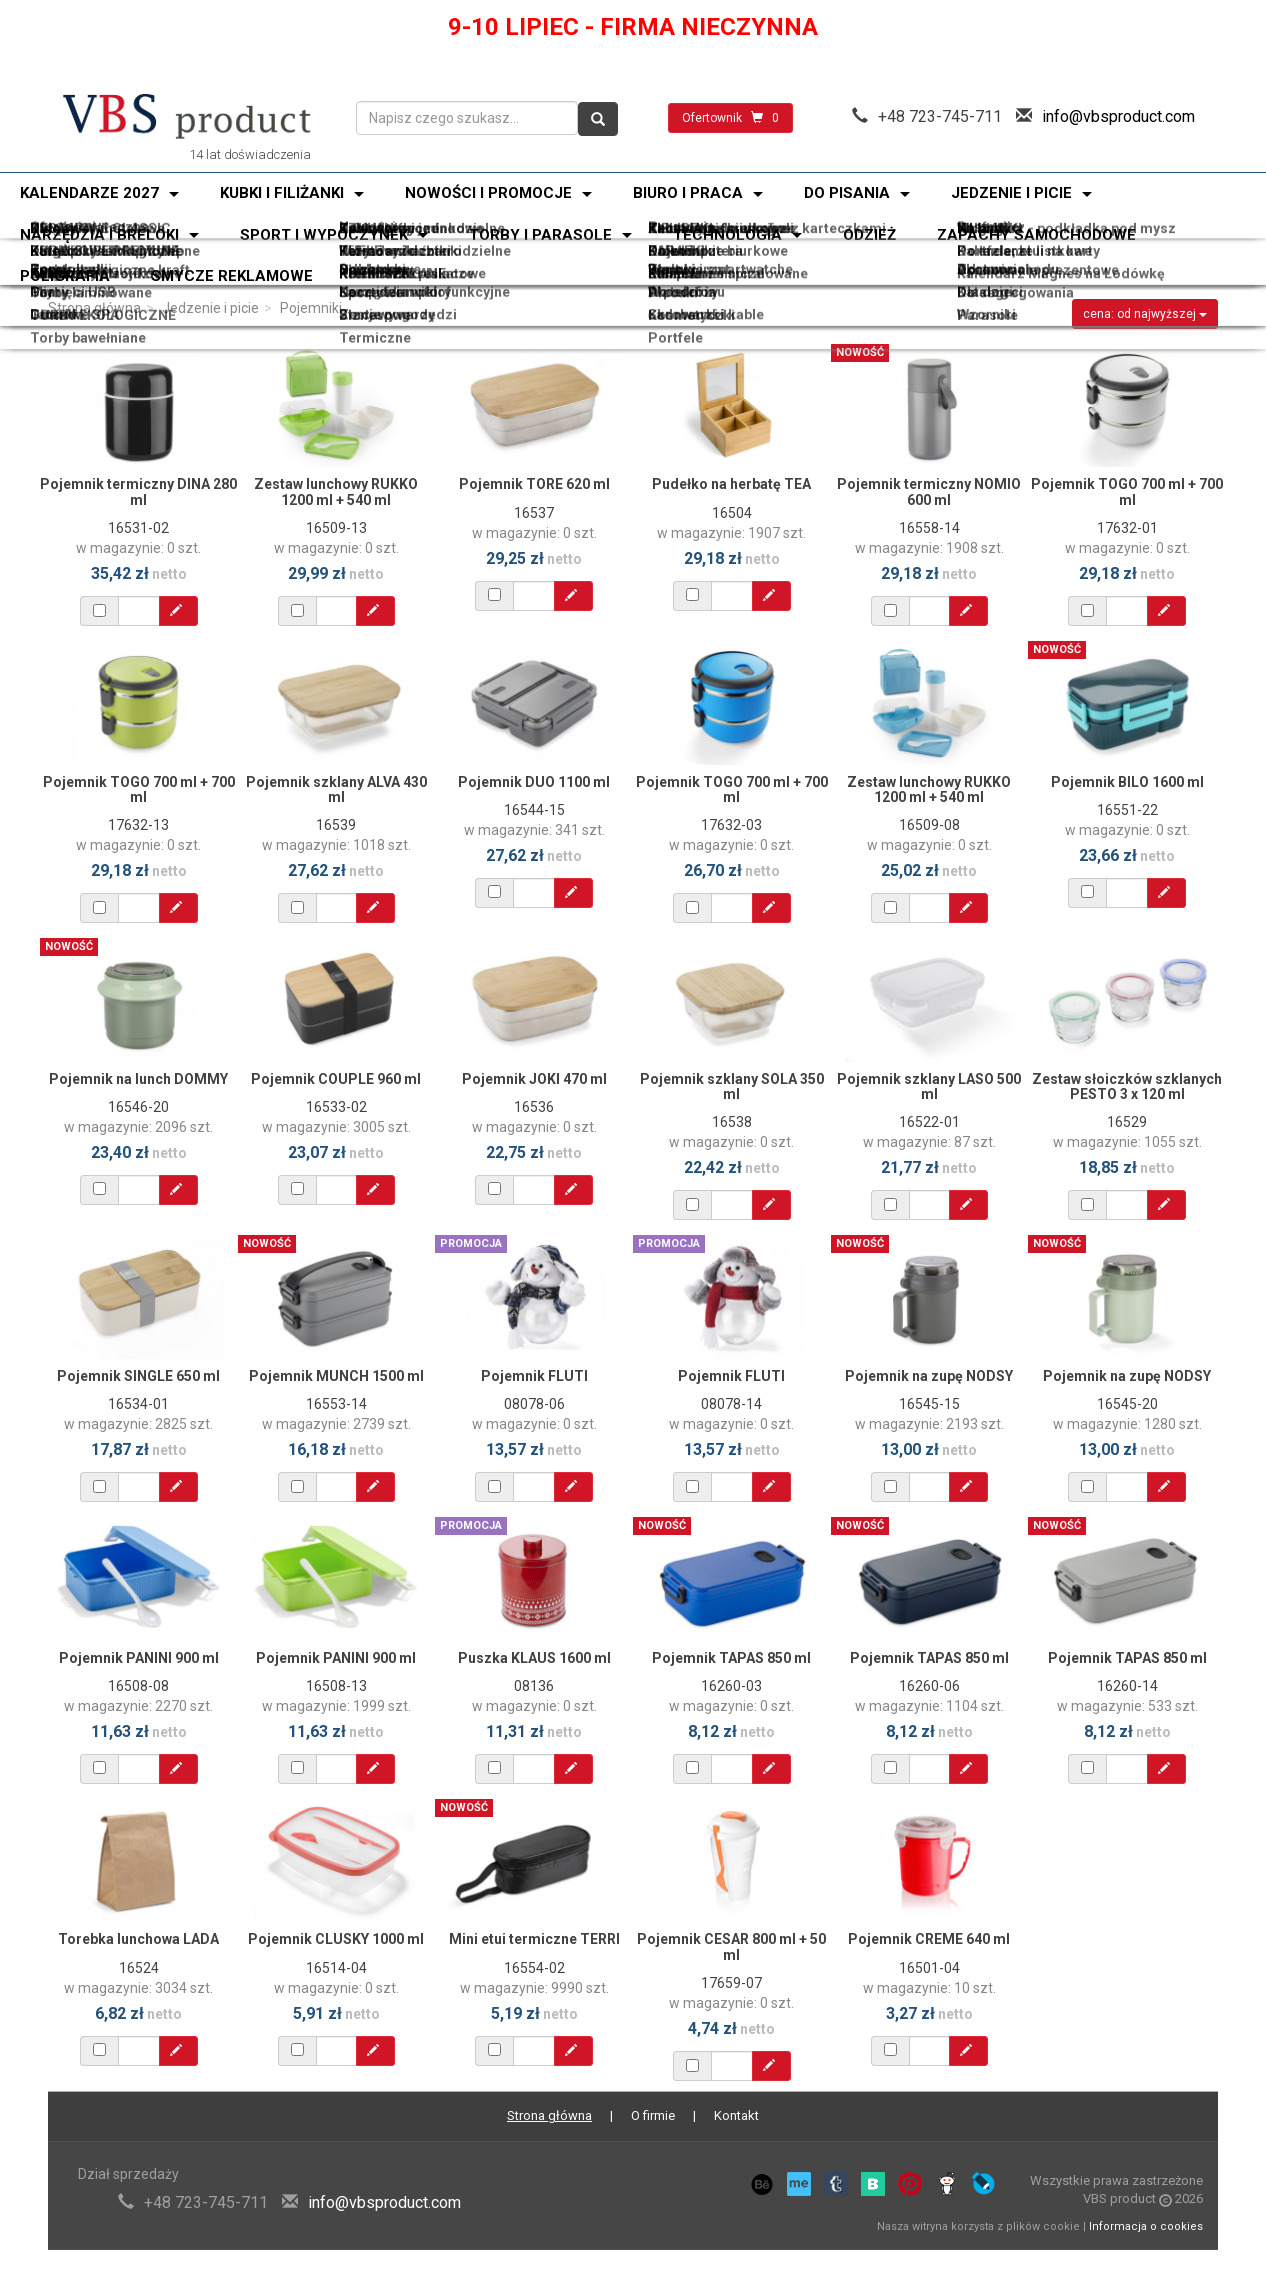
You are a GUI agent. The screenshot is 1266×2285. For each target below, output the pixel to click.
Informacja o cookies (1146, 2226)
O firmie (653, 2115)
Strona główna (94, 308)
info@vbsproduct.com (1118, 116)
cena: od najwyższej (1145, 314)
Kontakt (736, 2115)
